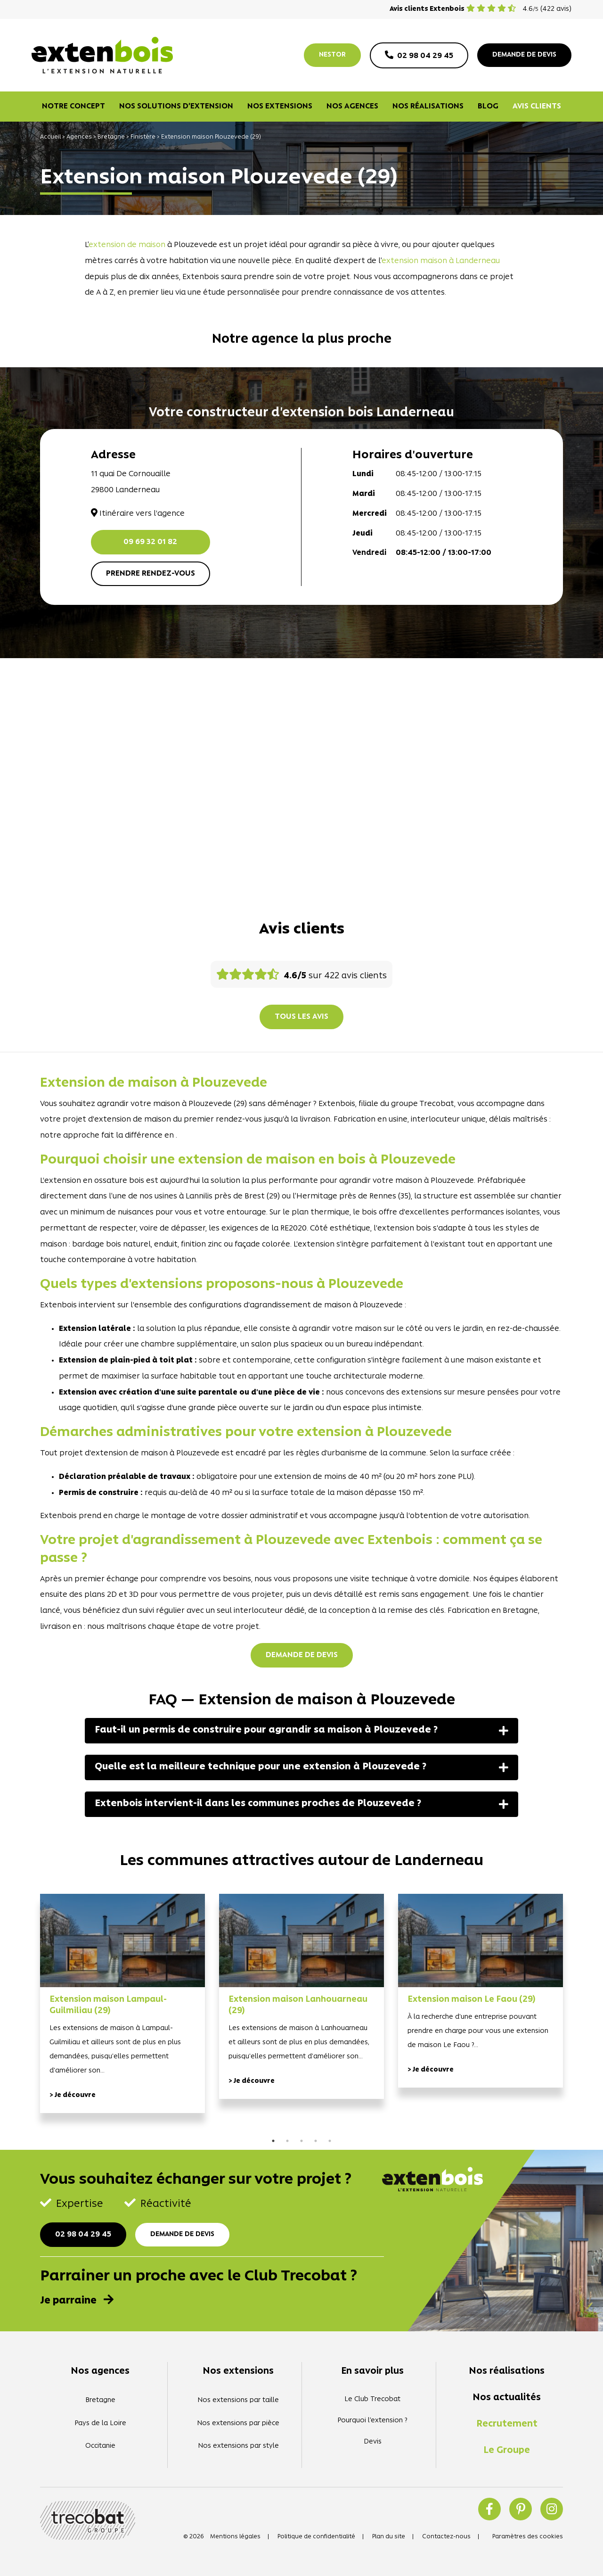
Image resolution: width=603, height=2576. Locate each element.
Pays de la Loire (100, 2423)
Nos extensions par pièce (238, 2423)
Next (577, 2014)
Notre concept (73, 106)
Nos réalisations (428, 106)
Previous (26, 2014)
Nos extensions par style (238, 2446)
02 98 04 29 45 (83, 2234)
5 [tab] (329, 2141)
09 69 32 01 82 (150, 542)
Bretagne (111, 137)
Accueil (50, 137)
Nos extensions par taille (238, 2400)
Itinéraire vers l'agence (138, 514)
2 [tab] (287, 2141)
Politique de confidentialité (316, 2537)
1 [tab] (273, 2141)
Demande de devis (302, 1655)
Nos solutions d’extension (176, 106)
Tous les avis (301, 1017)
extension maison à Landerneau (441, 261)
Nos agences (352, 106)
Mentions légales (235, 2537)
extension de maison (127, 245)
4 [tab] (315, 2141)
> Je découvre (72, 2095)
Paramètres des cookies (527, 2537)
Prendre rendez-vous (150, 574)
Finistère (142, 137)
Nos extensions (279, 106)
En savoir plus (372, 2371)
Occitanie (100, 2446)
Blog (488, 106)
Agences (79, 137)
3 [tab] (301, 2141)
